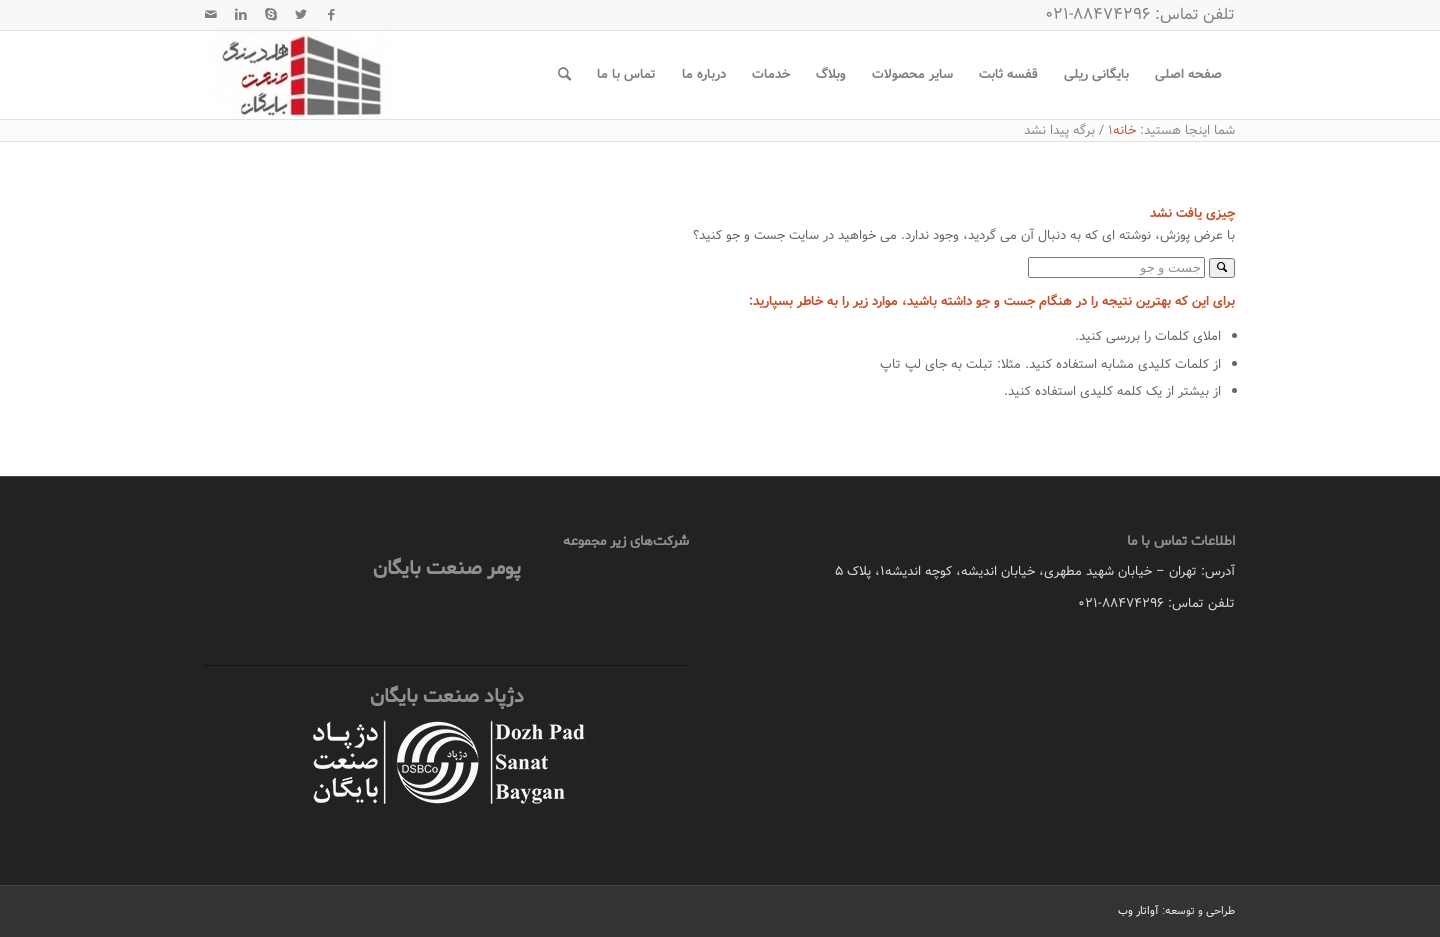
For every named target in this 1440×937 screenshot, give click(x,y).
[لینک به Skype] (271, 15)
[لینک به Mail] (211, 15)
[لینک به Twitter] (301, 15)
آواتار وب (1138, 911)
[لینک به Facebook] (331, 15)
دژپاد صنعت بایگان (447, 696)
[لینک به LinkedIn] (241, 15)
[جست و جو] (564, 75)
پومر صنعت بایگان (447, 568)
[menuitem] (1188, 75)
